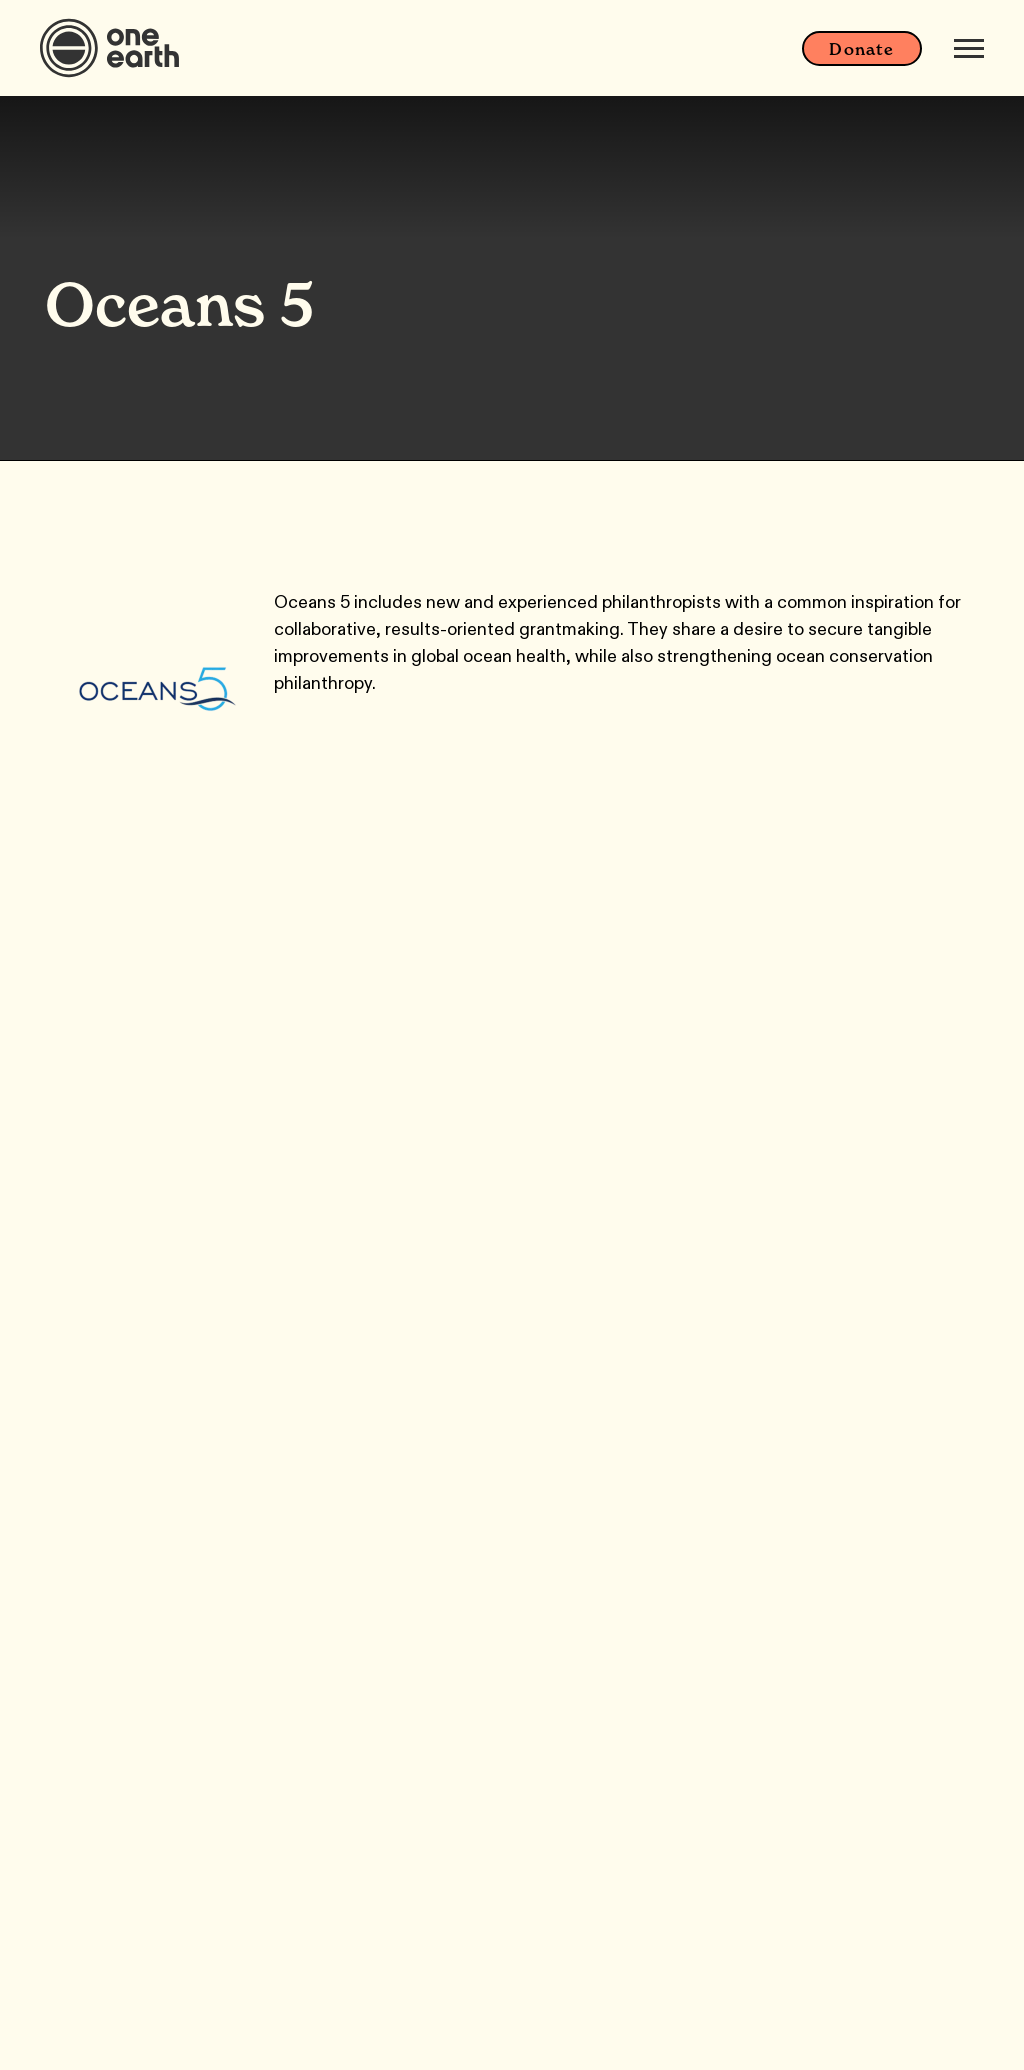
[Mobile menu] (969, 48)
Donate (861, 49)
